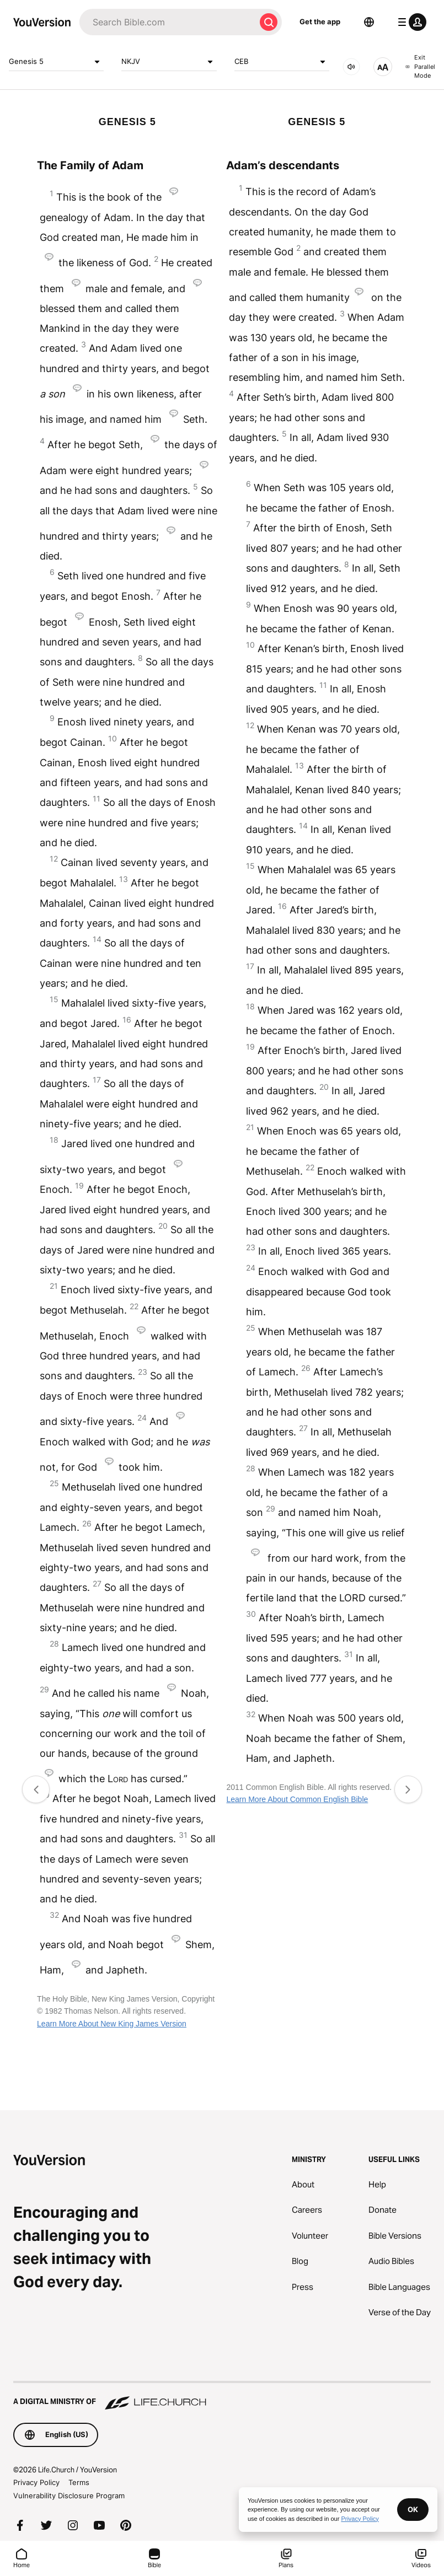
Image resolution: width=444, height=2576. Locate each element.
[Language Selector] (369, 22)
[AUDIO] (351, 67)
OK (413, 2509)
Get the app (319, 21)
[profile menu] (410, 22)
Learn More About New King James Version (111, 2023)
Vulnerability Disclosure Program (69, 2495)
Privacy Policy (36, 2482)
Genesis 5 (56, 61)
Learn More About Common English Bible (297, 1799)
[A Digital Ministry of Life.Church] (222, 2396)
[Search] (167, 22)
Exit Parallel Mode (420, 66)
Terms (78, 2482)
